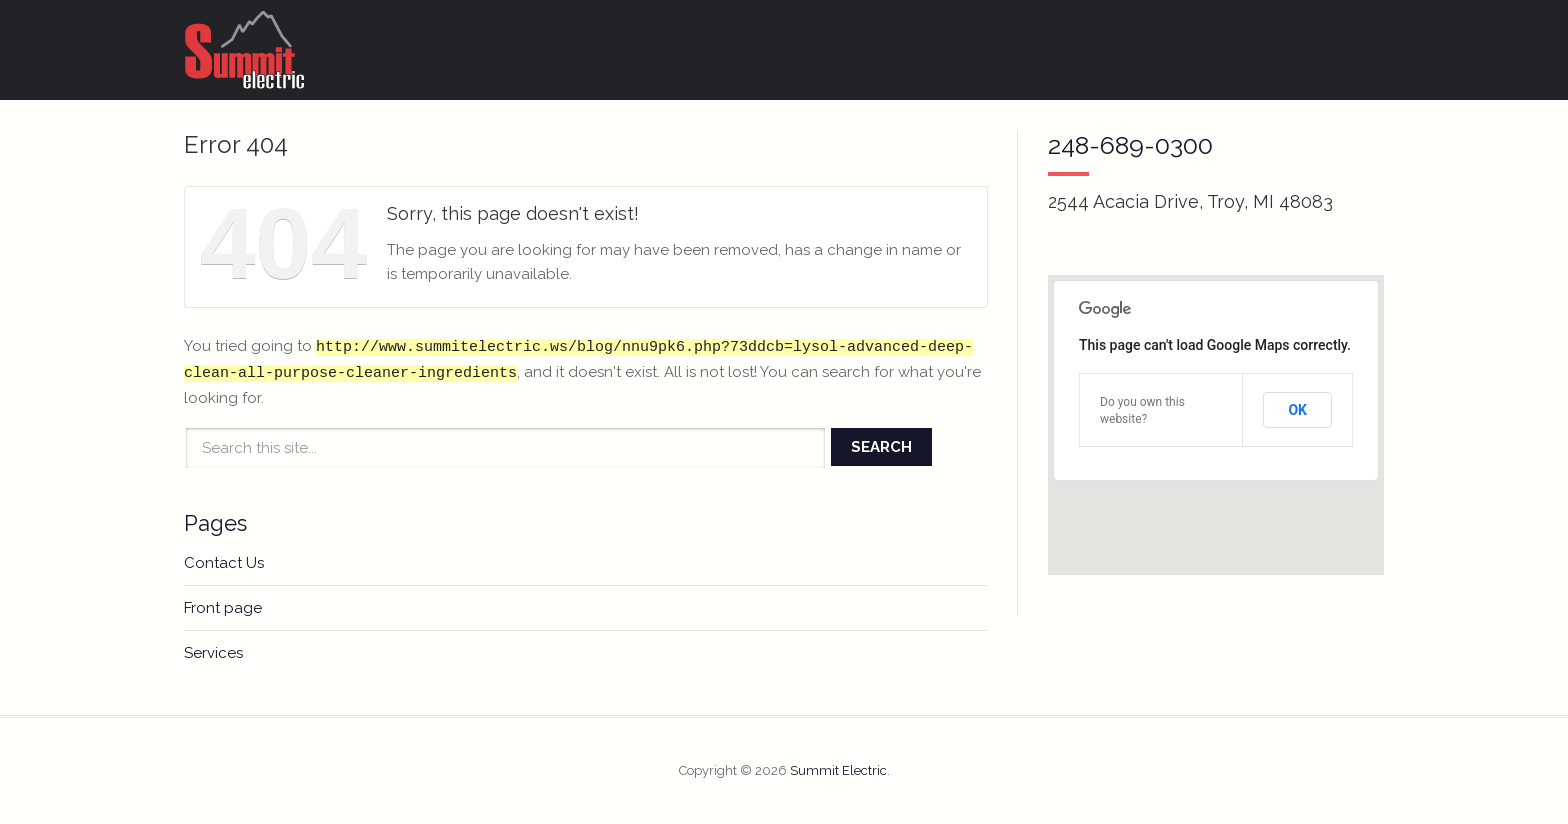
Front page (223, 608)
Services (213, 653)
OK (1297, 410)
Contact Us (224, 563)
